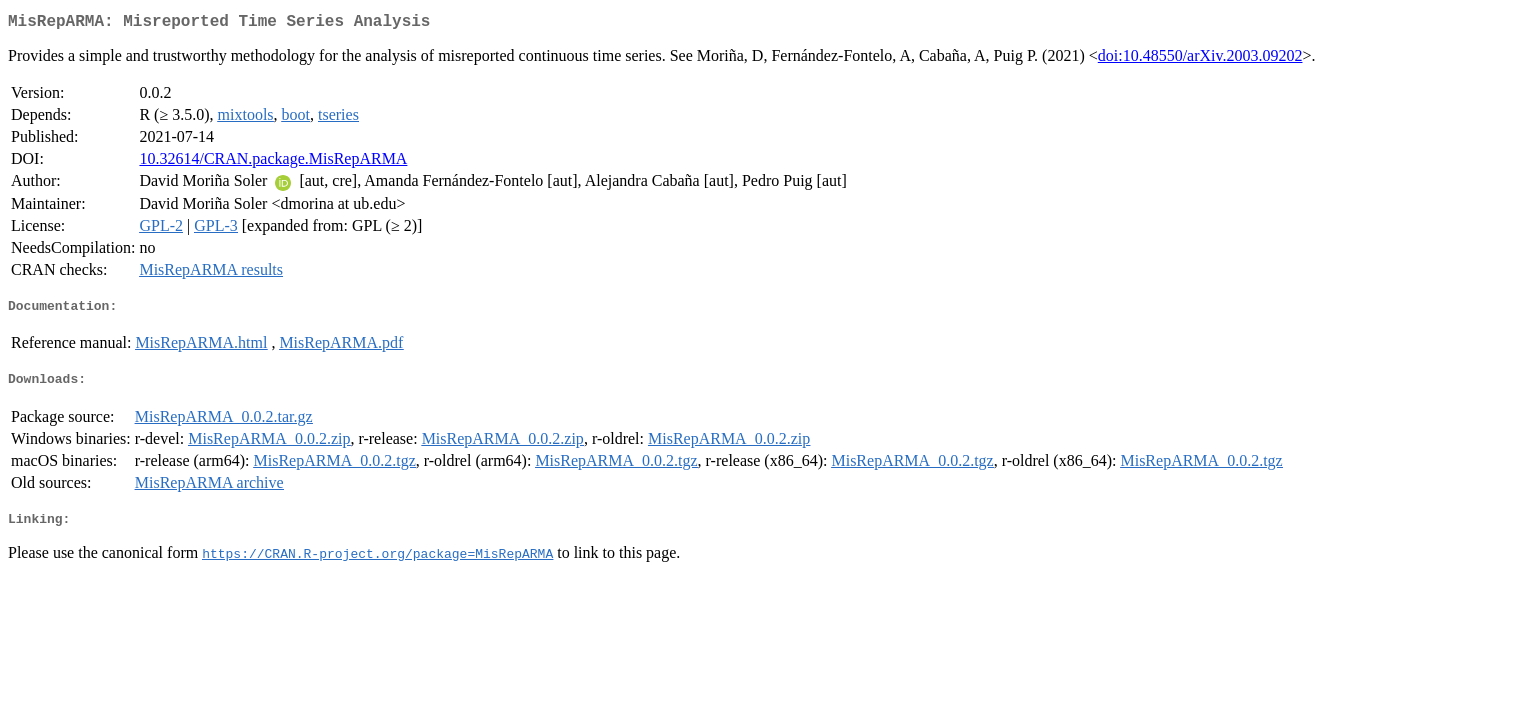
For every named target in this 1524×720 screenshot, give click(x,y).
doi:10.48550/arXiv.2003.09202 (1200, 59)
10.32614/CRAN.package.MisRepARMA (273, 162)
